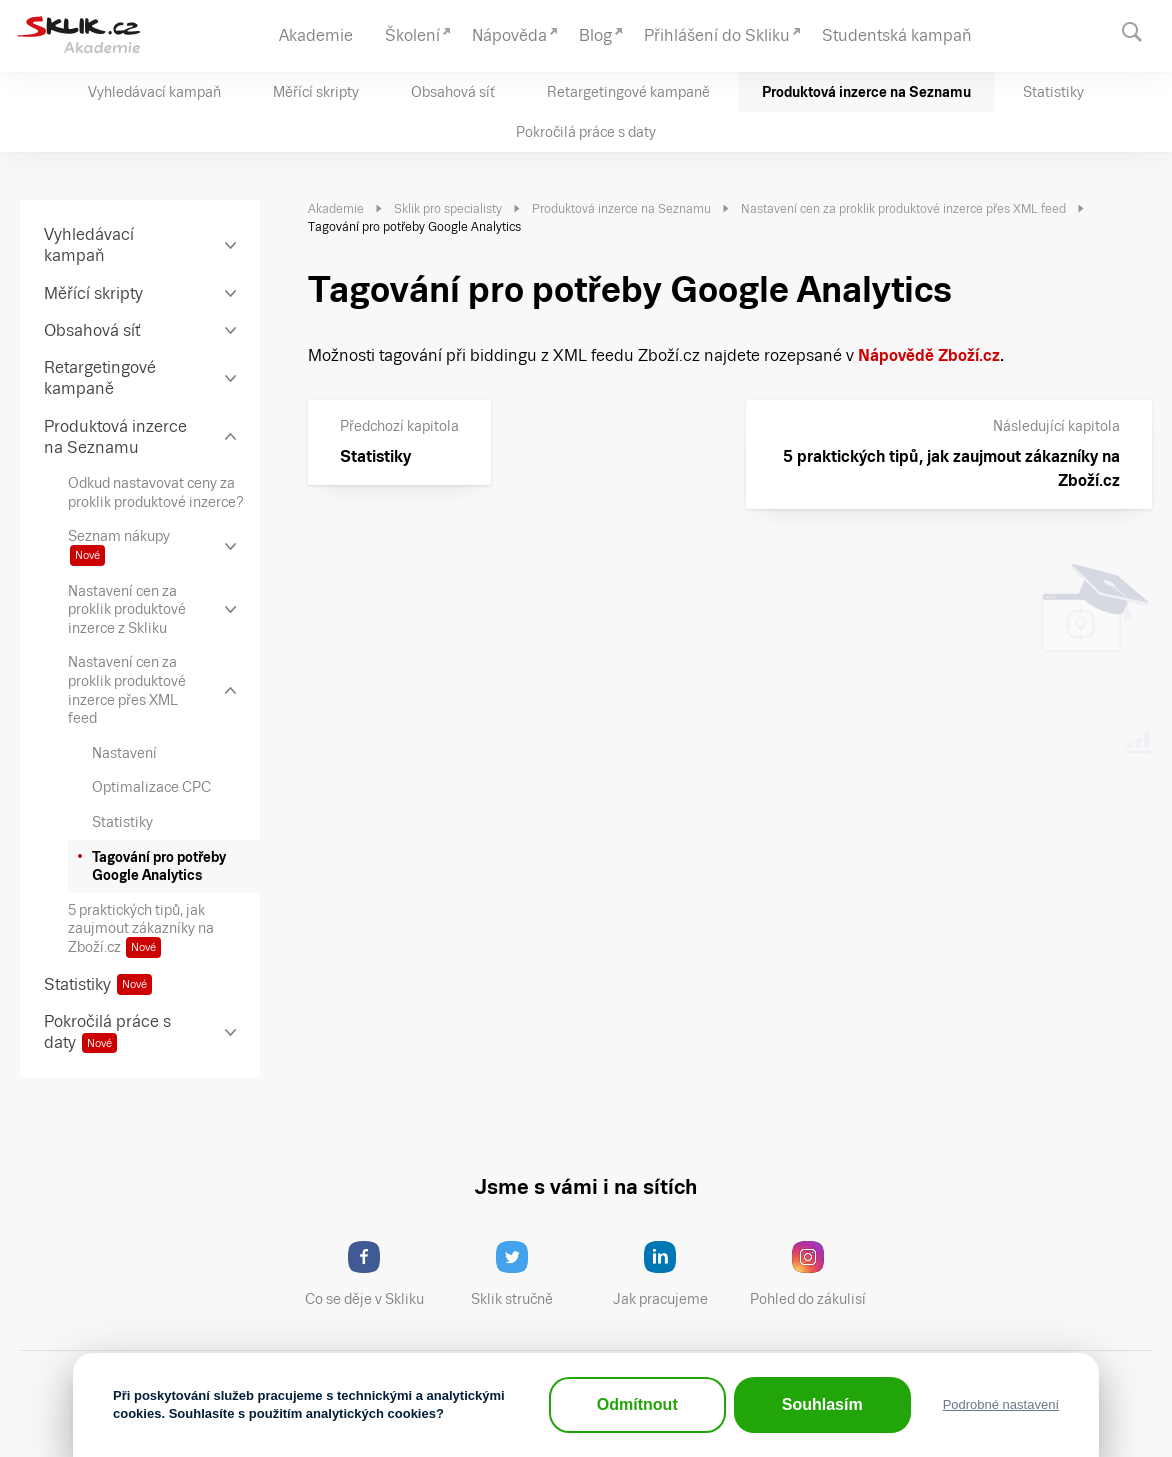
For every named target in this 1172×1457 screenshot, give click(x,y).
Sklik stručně (527, 1274)
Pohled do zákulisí (815, 1274)
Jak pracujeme (673, 1274)
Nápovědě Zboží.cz (929, 355)
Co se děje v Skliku (371, 1274)
